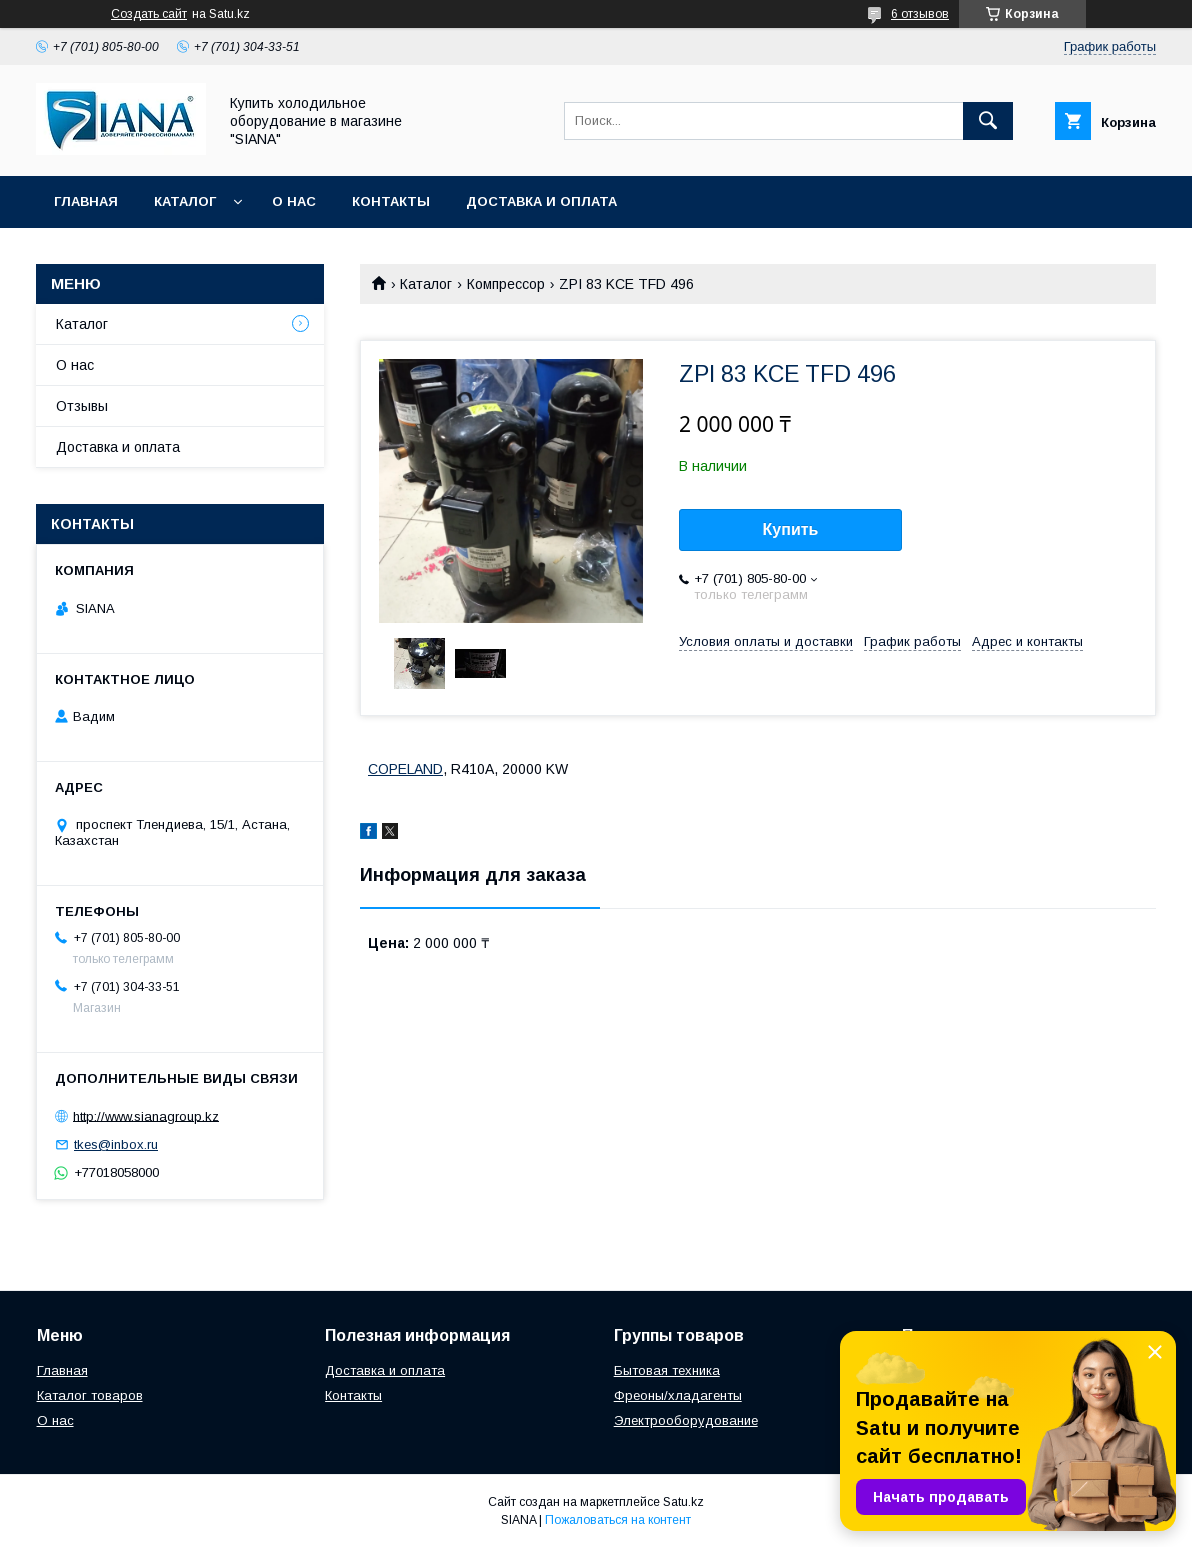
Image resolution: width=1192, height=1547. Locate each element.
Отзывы (82, 406)
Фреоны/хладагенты (678, 1395)
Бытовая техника (667, 1370)
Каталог (185, 201)
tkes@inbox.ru (116, 1144)
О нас (294, 201)
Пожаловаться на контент (618, 1520)
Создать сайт (149, 14)
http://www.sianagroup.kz (146, 1115)
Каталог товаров (90, 1395)
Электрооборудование (686, 1420)
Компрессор (506, 284)
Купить (791, 529)
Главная (86, 201)
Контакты (391, 201)
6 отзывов (920, 14)
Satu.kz (683, 1502)
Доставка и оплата (541, 201)
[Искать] (988, 121)
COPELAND (405, 769)
